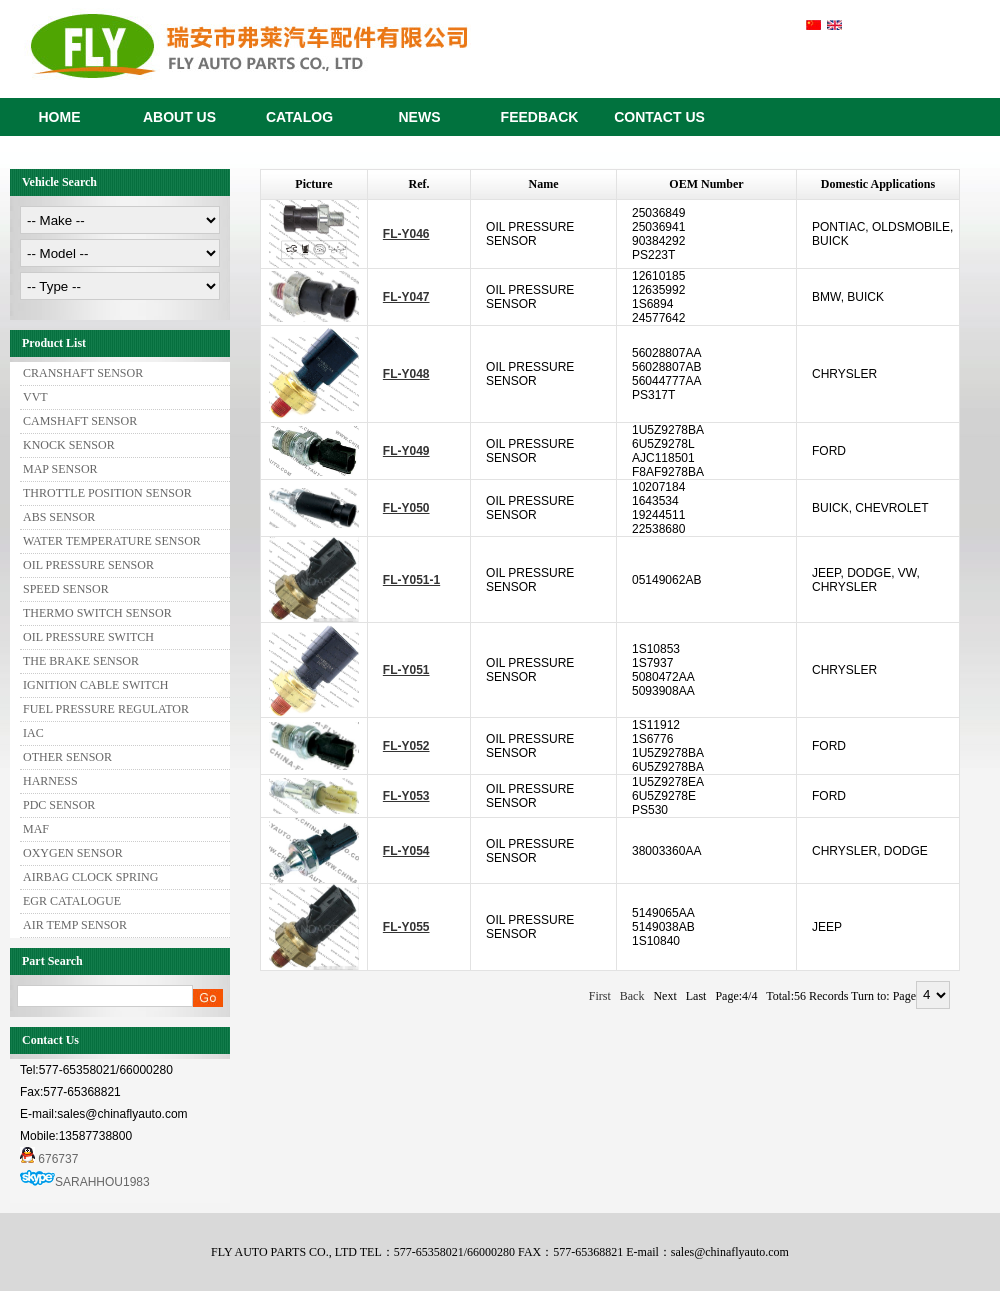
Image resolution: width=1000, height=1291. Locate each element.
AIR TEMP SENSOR (75, 925)
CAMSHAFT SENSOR (80, 421)
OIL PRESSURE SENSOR (88, 565)
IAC (33, 733)
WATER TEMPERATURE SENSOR (112, 541)
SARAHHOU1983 (102, 1182)
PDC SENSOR (59, 805)
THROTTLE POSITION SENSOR (107, 493)
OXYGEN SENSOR (73, 853)
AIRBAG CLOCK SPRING (90, 877)
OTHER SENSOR (67, 757)
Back (632, 996)
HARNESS (50, 781)
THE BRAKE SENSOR (81, 661)
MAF (36, 829)
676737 (49, 1159)
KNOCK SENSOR (69, 445)
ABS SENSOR (59, 517)
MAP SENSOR (60, 469)
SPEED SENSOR (66, 589)
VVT (35, 397)
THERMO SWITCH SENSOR (97, 613)
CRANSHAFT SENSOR (83, 373)
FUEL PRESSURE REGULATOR (106, 709)
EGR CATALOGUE (72, 901)
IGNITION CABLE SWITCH (95, 685)
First (600, 996)
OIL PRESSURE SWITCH (88, 637)
